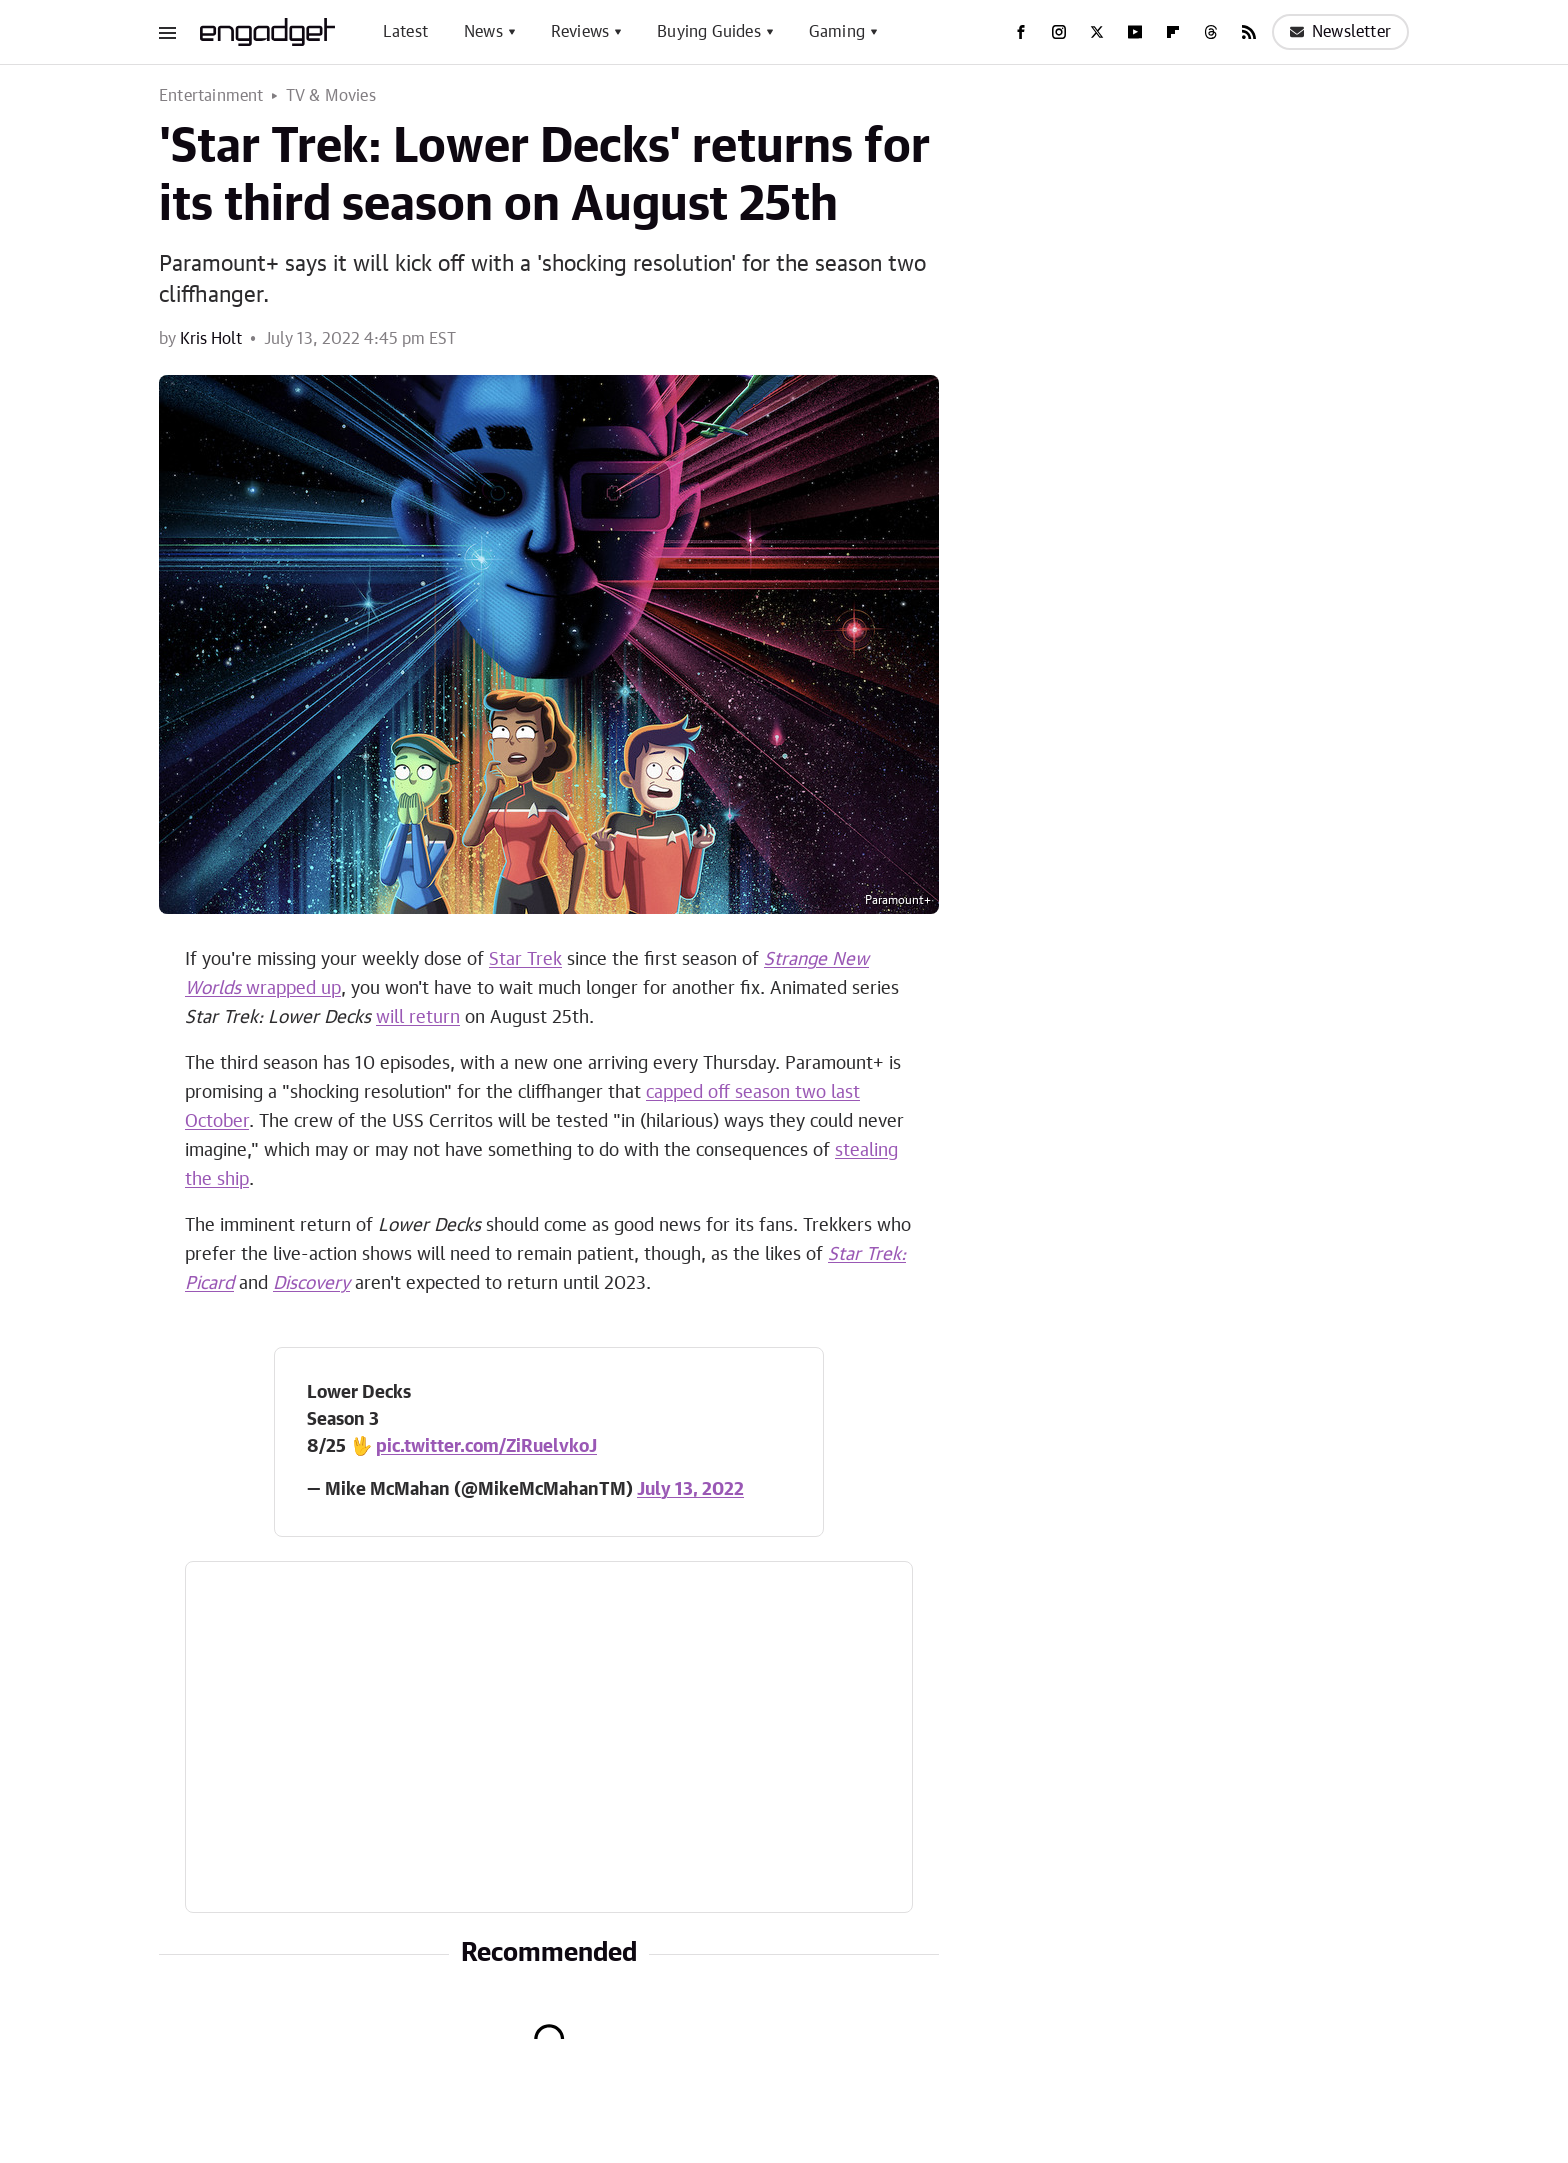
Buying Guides (709, 32)
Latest (405, 32)
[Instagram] (1059, 32)
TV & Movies (331, 96)
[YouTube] (1135, 32)
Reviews (580, 32)
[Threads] (1211, 32)
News (483, 32)
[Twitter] (1097, 32)
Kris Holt (211, 339)
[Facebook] (1021, 32)
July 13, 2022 (690, 1490)
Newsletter (1340, 32)
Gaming (837, 32)
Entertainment (211, 96)
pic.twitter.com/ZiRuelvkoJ (486, 1447)
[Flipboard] (1173, 32)
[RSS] (1249, 32)
